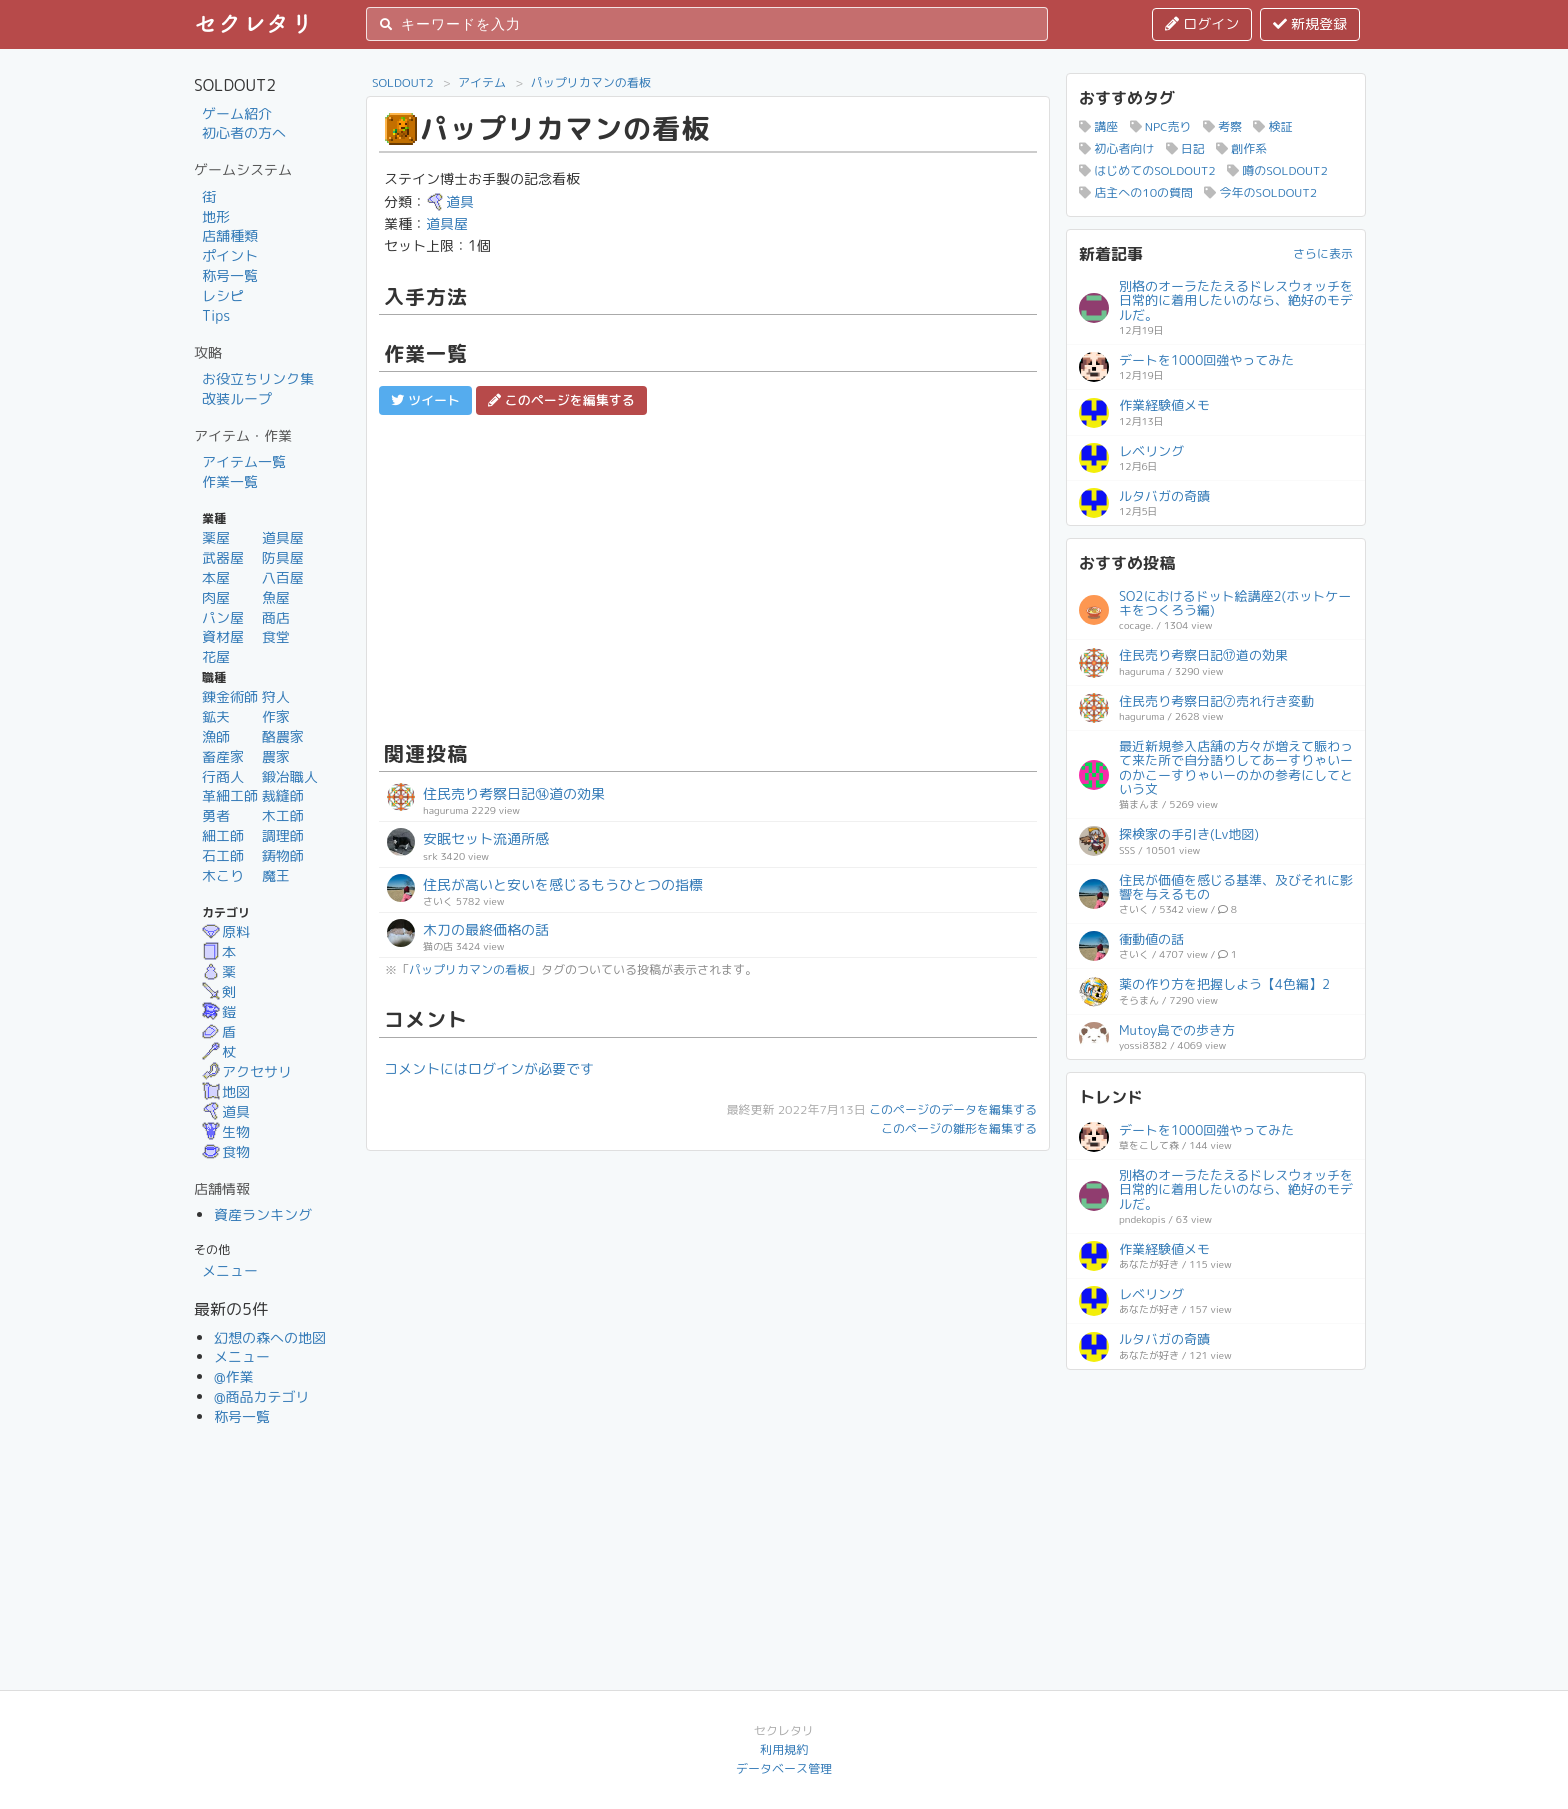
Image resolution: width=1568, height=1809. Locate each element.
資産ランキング (263, 1214)
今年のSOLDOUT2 (1260, 192)
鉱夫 (216, 716)
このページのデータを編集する (953, 1109)
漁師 (216, 736)
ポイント (230, 255)
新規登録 (1310, 23)
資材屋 (223, 636)
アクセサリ (247, 1071)
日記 (1185, 148)
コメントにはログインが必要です (489, 1068)
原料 (226, 931)
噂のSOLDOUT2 (1277, 170)
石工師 (223, 855)
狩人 (276, 696)
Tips (216, 315)
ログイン (1202, 23)
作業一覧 (230, 481)
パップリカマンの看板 (591, 82)
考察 (1222, 126)
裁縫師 (283, 795)
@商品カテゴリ (262, 1396)
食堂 (276, 636)
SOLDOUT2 (403, 82)
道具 (226, 1111)
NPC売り (1161, 126)
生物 (226, 1131)
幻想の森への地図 (270, 1337)
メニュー (230, 1270)
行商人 (223, 776)
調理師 (283, 835)
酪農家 (283, 736)
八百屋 (283, 577)
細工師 (223, 835)
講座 (1098, 126)
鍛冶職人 (290, 776)
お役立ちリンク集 (258, 378)
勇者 (216, 815)
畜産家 (223, 756)
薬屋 (216, 537)
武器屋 (223, 557)
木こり (223, 875)
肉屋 (216, 597)
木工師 (283, 815)
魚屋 (276, 597)
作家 (276, 716)
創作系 (1241, 148)
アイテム (482, 82)
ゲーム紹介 (237, 113)
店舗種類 (230, 235)
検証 (1272, 126)
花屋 (216, 656)
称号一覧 (230, 275)
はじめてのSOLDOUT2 (1147, 170)
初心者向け (1116, 148)
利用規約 (784, 1749)
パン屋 (223, 617)
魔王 (276, 875)
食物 (226, 1151)
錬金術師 (230, 696)
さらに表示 (1323, 253)
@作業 (234, 1376)
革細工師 (230, 795)
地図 (226, 1091)
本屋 (216, 577)
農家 (276, 756)
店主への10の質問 (1136, 192)
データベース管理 (784, 1768)
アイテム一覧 (244, 461)
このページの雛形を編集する (959, 1128)
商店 (276, 617)
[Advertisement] (708, 575)
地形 (216, 216)
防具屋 (283, 557)
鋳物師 (283, 855)
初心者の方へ (244, 132)
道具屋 (283, 537)
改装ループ (237, 398)
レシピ (223, 295)
